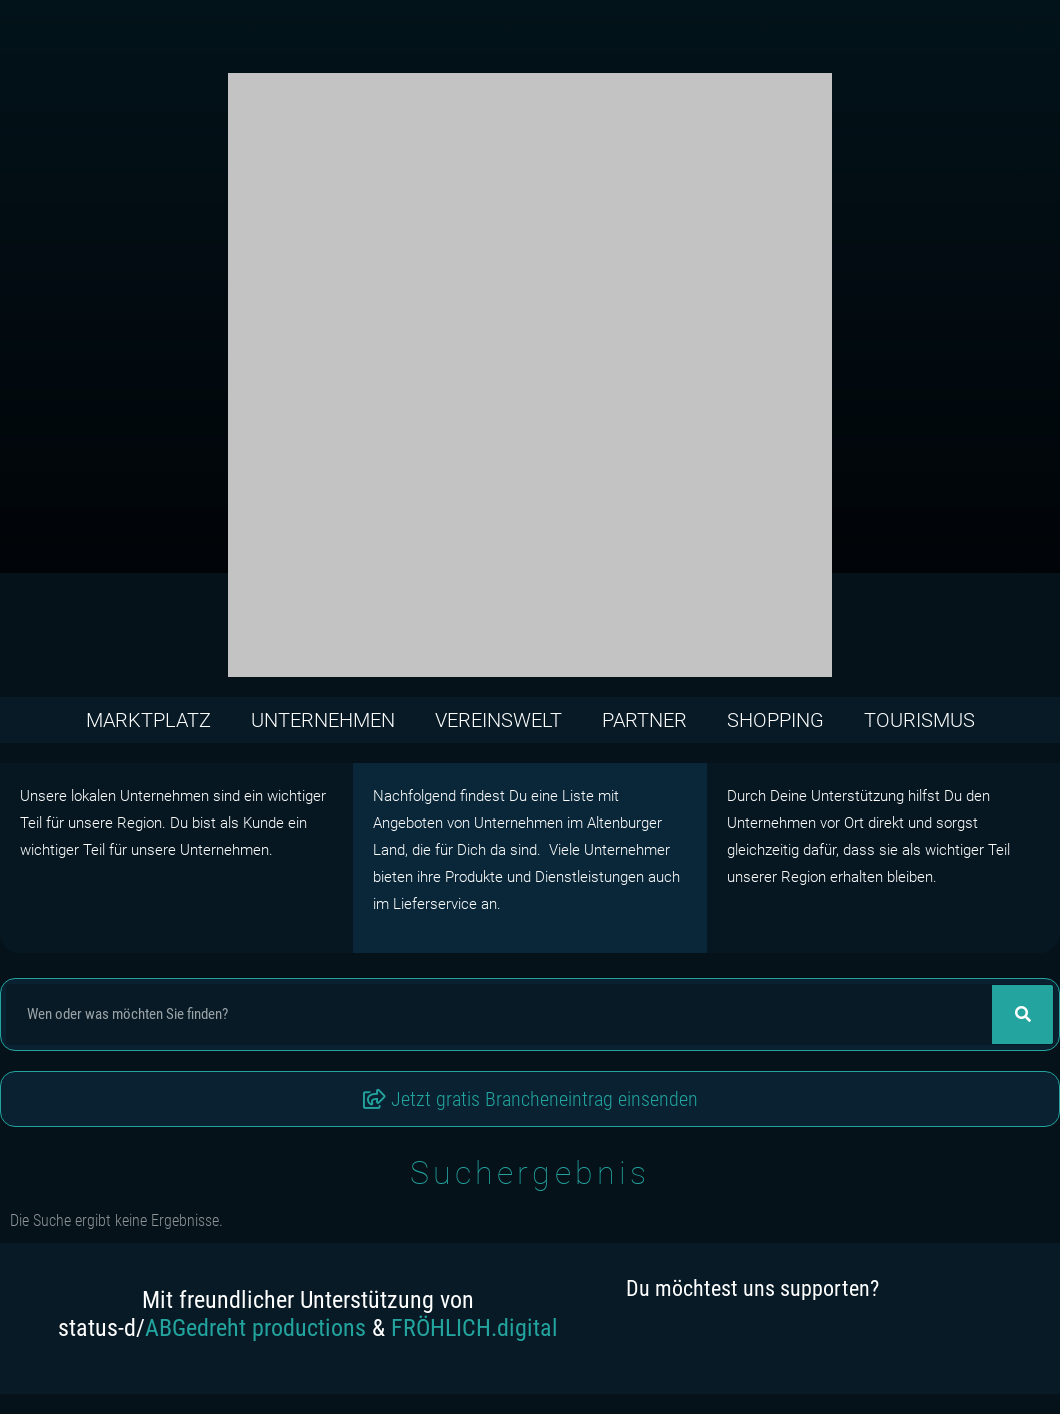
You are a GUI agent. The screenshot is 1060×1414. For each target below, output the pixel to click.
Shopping (775, 720)
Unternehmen (323, 720)
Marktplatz (148, 720)
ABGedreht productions (255, 1328)
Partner (644, 720)
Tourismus (919, 720)
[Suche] (1022, 1014)
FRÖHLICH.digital (474, 1328)
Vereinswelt (498, 720)
